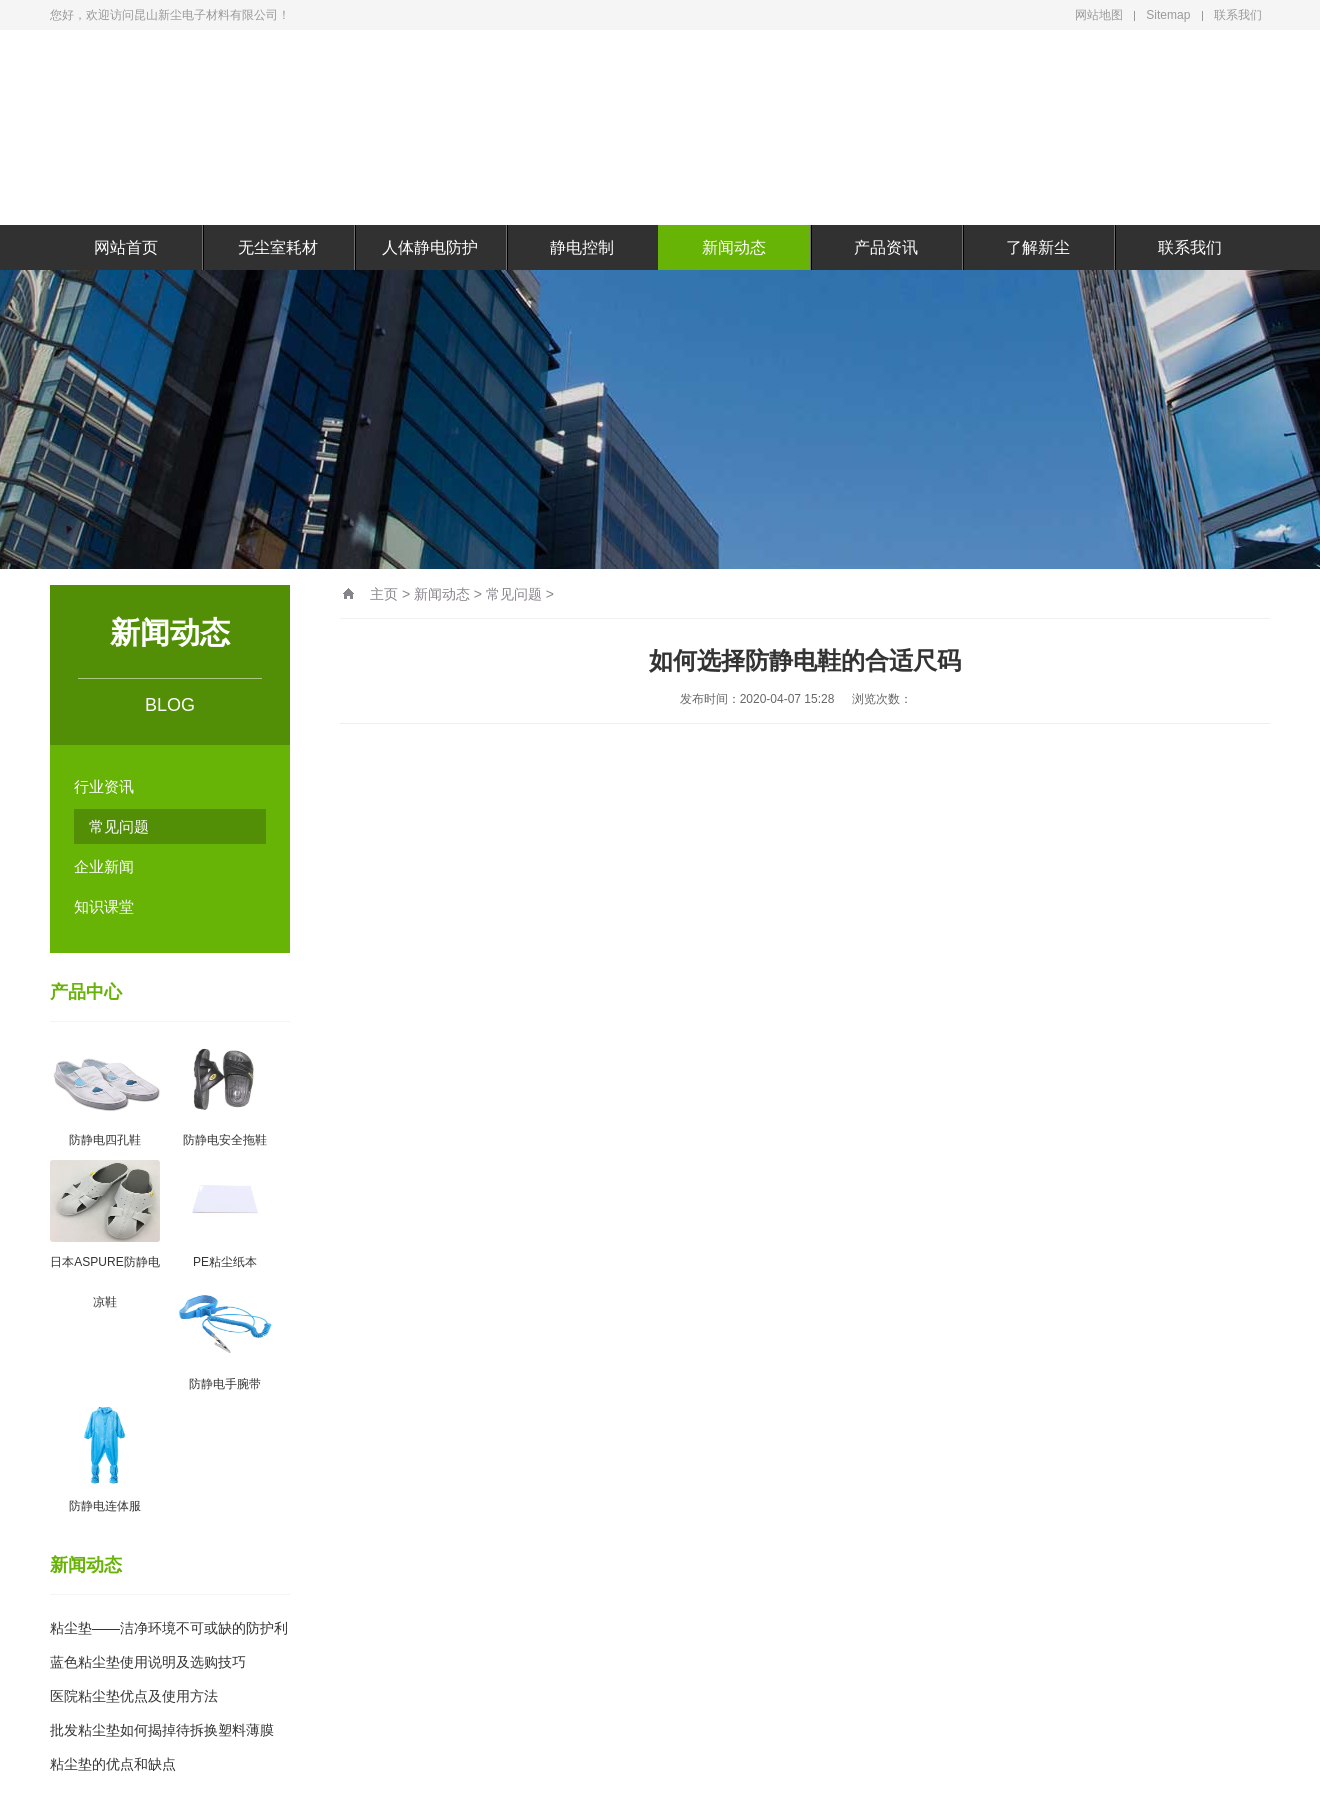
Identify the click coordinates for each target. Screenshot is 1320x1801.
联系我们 (1238, 15)
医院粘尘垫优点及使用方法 (134, 1696)
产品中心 (86, 992)
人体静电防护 (430, 247)
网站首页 (126, 247)
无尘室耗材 (278, 247)
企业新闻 (104, 866)
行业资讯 (104, 786)
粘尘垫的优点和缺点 (113, 1764)
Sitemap (1168, 15)
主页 (384, 594)
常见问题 (119, 826)
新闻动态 (734, 247)
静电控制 (582, 247)
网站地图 (1099, 15)
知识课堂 (104, 906)
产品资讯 (886, 247)
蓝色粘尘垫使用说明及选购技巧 (148, 1662)
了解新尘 (1038, 247)
